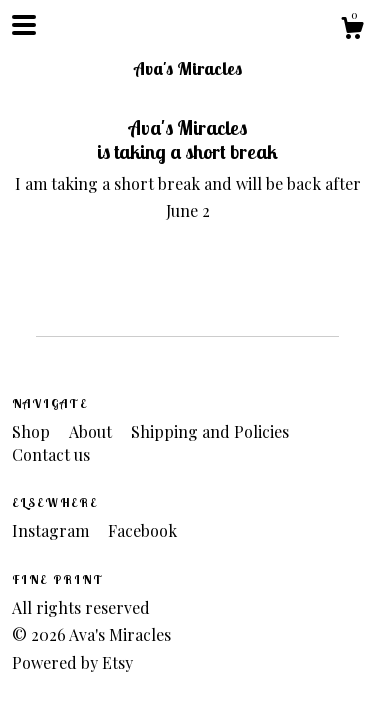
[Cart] (352, 30)
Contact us (51, 454)
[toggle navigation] (24, 25)
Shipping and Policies (210, 431)
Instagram (52, 530)
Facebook (142, 530)
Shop (33, 431)
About (92, 431)
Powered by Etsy (72, 662)
